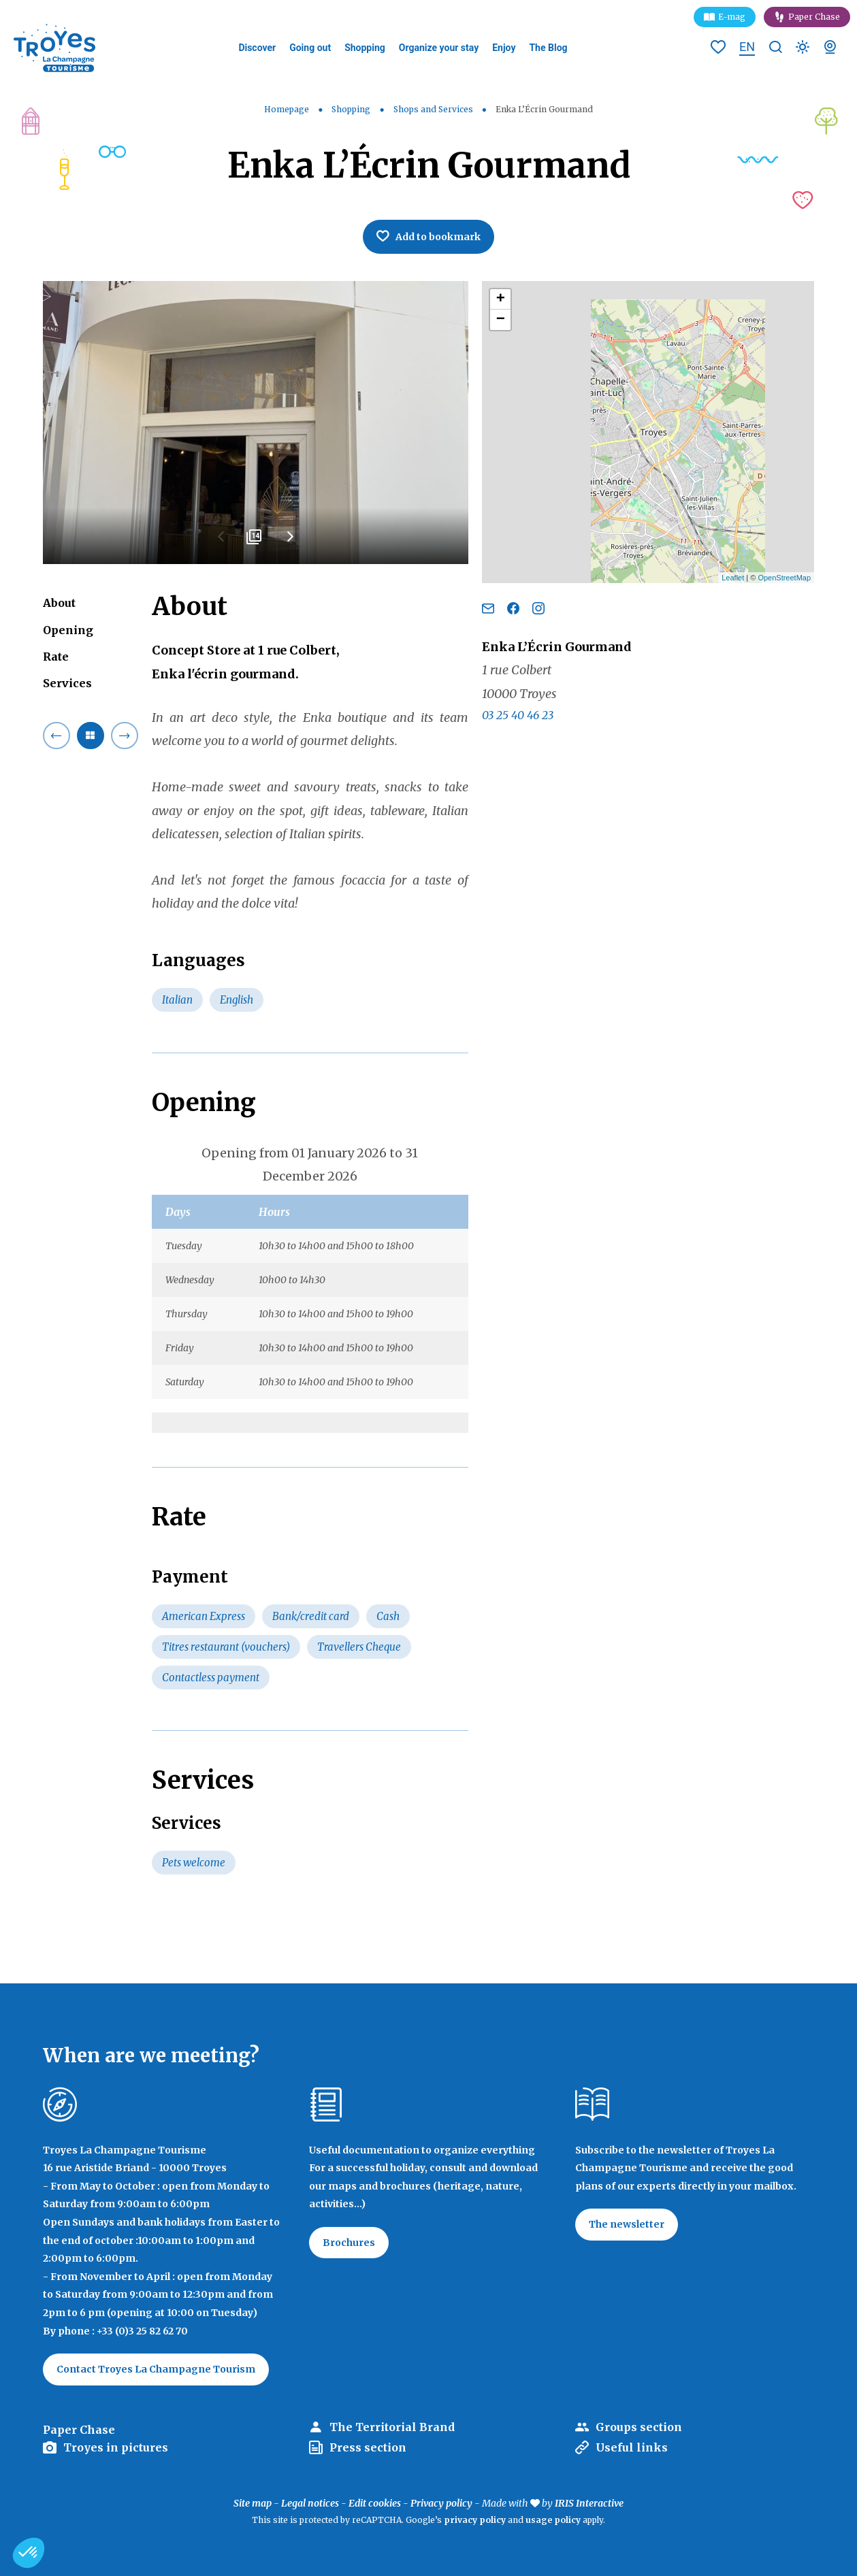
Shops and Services (434, 109)
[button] (28, 2553)
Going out (310, 47)
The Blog (548, 47)
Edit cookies (375, 2503)
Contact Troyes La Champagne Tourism (155, 2369)
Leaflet (733, 578)
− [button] (500, 320)
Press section (367, 2447)
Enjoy (503, 47)
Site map (252, 2503)
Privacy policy (441, 2503)
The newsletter (626, 2224)
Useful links (632, 2447)
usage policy (553, 2520)
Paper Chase (814, 17)
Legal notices (310, 2503)
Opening (68, 630)
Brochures (349, 2242)
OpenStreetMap (784, 578)
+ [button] (500, 299)
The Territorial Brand (392, 2427)
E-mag (731, 17)
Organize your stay (439, 47)
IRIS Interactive (589, 2503)
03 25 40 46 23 (517, 715)
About (59, 603)
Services (67, 683)
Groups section (639, 2427)
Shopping (364, 47)
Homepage (286, 109)
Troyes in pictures (115, 2447)
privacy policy (475, 2520)
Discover (257, 47)
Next (289, 541)
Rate (56, 656)
